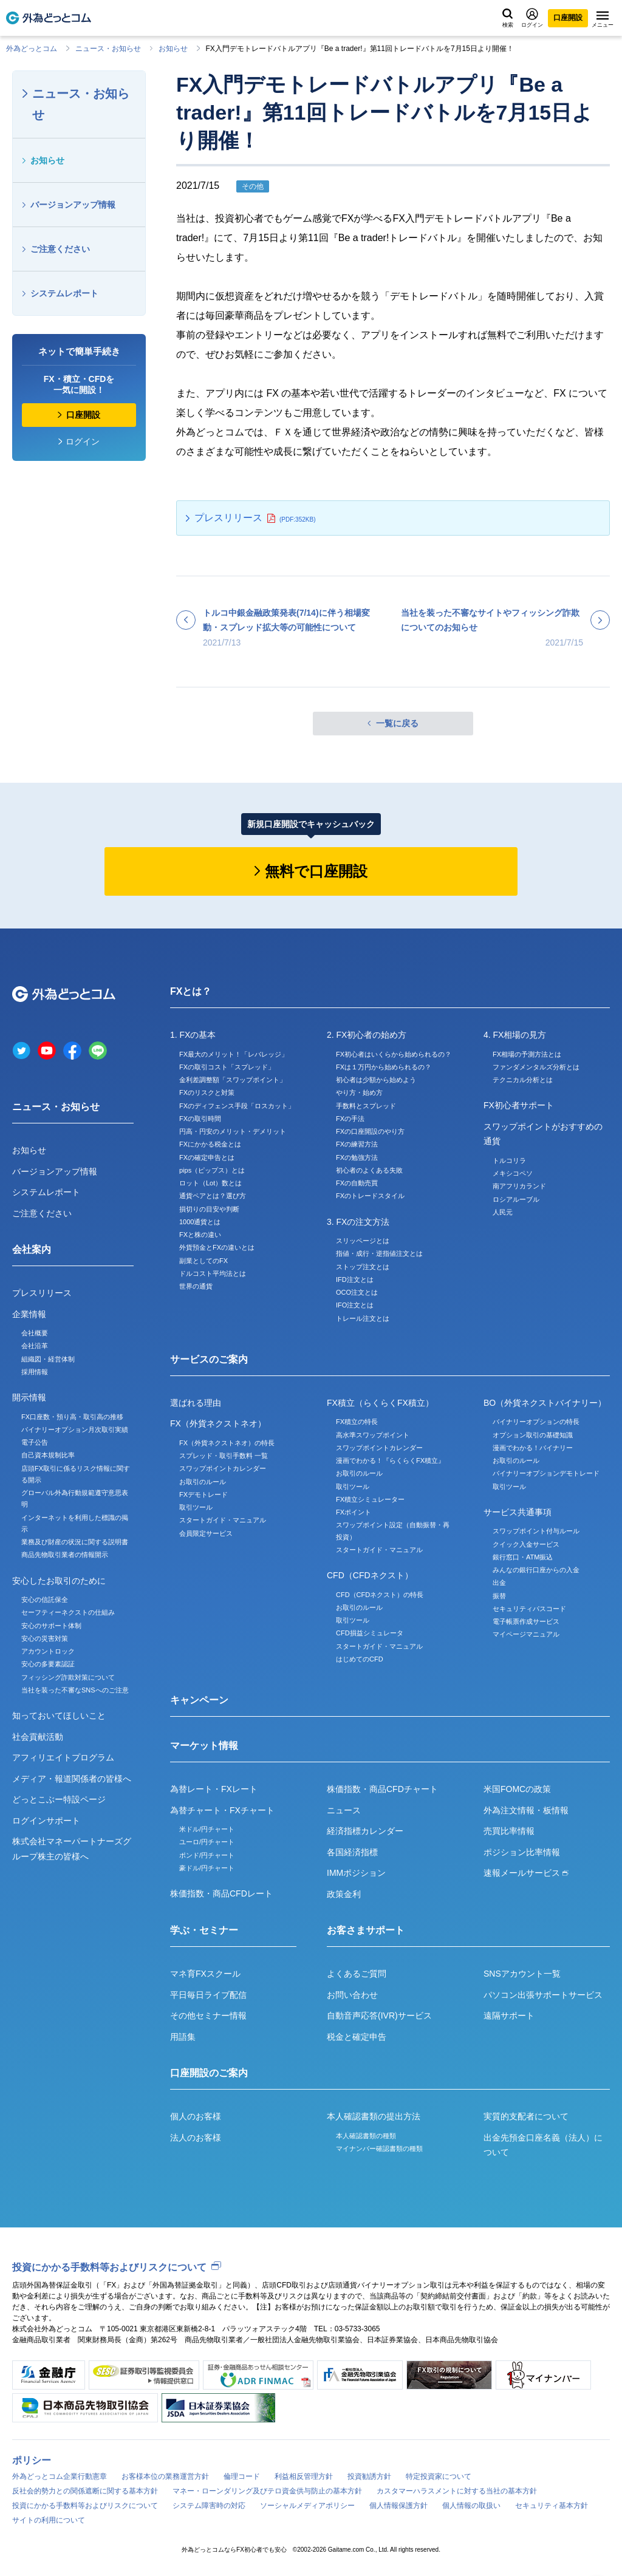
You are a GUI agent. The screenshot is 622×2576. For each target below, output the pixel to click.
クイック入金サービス (526, 1544)
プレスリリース (228, 518)
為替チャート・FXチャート (222, 1810)
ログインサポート (46, 1820)
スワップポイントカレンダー (222, 1468)
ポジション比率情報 (522, 1852)
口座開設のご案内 (209, 2073)
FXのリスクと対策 (206, 1092)
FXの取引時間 (200, 1118)
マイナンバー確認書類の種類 (379, 2148)
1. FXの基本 (193, 1035)
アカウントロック (48, 1651)
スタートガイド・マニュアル (222, 1520)
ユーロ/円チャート (206, 1841)
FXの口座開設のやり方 (370, 1131)
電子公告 (34, 1442)
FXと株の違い (200, 1234)
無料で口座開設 (316, 871)
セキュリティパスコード (529, 1608)
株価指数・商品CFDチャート (382, 1789)
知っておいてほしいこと (59, 1715)
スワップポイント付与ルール (536, 1531)
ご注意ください (60, 249)
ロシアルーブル (516, 1199)
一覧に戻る (397, 723)
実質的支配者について (526, 2116)
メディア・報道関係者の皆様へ (71, 1779)
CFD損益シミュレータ (369, 1633)
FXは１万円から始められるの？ (383, 1067)
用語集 (183, 2037)
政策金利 (344, 1894)
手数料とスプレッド (366, 1105)
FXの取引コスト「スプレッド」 (227, 1067)
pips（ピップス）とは (212, 1170)
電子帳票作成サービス (526, 1621)
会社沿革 (34, 1345)
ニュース (344, 1810)
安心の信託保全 (44, 1599)
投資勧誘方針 (369, 2476)
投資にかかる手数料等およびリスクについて (109, 2267)
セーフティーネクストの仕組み (68, 1612)
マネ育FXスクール (205, 1973)
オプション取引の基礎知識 (533, 1435)
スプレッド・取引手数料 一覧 (223, 1455)
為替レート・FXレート (214, 1789)
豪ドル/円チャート (206, 1868)
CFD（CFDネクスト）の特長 (379, 1594)
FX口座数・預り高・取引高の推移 (72, 1416)
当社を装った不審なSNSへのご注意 (75, 1690)
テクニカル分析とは (523, 1079)
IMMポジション (356, 1873)
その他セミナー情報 (208, 2015)
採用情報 (34, 1371)
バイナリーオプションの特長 (536, 1421)
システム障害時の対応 (209, 2505)
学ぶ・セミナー (204, 1930)
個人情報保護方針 (398, 2505)
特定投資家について (438, 2476)
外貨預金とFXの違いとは (217, 1247)
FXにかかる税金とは (210, 1144)
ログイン (532, 18)
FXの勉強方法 (357, 1157)
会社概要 (34, 1333)
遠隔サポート (509, 2015)
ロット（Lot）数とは (210, 1183)
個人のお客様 (195, 2116)
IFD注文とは (355, 1279)
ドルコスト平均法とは (212, 1273)
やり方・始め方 (359, 1092)
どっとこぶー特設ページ (59, 1799)
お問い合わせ (352, 1995)
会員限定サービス (206, 1533)
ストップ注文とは (362, 1266)
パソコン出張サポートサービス (543, 1995)
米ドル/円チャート (206, 1829)
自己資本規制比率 (48, 1455)
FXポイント (353, 1512)
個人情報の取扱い (471, 2505)
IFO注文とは (355, 1305)
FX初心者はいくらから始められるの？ (393, 1054)
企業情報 (29, 1314)
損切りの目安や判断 (209, 1209)
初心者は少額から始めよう (376, 1079)
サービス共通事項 (518, 1512)
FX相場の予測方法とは (527, 1054)
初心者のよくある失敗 (369, 1170)
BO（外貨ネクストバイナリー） (545, 1403)
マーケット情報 (204, 1745)
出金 (499, 1582)
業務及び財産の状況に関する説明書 (74, 1541)
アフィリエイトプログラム (63, 1757)
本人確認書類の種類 (366, 2135)
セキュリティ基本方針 (551, 2505)
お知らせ (173, 48)
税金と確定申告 (356, 2037)
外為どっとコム (31, 48)
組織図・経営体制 (48, 1359)
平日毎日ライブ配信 (208, 1995)
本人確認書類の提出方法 (373, 2116)
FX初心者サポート (519, 1105)
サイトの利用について (48, 2520)
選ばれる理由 (195, 1403)
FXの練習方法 (357, 1144)
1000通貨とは (199, 1221)
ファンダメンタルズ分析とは (536, 1067)
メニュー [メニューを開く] (602, 19)
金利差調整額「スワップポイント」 (232, 1079)
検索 (507, 18)
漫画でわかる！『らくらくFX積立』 (390, 1460)
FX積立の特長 (357, 1421)
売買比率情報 (509, 1831)
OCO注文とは (357, 1292)
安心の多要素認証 (48, 1664)
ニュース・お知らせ (108, 48)
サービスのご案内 (209, 1359)
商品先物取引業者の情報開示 (64, 1554)
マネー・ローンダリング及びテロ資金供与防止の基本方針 (267, 2491)
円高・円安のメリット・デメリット (232, 1131)
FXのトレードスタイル (370, 1195)
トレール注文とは (362, 1318)
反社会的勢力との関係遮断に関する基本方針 (85, 2491)
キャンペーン (199, 1700)
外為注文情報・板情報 (526, 1810)
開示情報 (29, 1397)
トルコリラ (509, 1160)
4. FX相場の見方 (515, 1035)
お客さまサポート (366, 1930)
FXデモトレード (203, 1494)
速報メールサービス (526, 1873)
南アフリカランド (519, 1186)
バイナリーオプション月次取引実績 (74, 1429)
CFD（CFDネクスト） (370, 1575)
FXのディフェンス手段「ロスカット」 (237, 1105)
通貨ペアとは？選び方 (212, 1195)
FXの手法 (350, 1118)
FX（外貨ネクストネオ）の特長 (227, 1442)
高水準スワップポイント (372, 1435)
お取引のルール (202, 1481)
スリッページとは (362, 1240)
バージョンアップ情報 (72, 205)
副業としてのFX (203, 1260)
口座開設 (568, 17)
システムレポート (64, 293)
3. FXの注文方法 (358, 1222)
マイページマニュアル (526, 1634)
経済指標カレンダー (365, 1831)
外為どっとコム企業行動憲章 (59, 2476)
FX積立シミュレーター (370, 1499)
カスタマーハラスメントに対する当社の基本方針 (457, 2491)
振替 (499, 1596)
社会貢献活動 (37, 1737)
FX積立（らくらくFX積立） (380, 1403)
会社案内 (31, 1249)
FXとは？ (190, 991)
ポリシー (31, 2460)
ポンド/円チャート (206, 1855)
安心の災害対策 (44, 1638)
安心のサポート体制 (51, 1625)
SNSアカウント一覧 (522, 1973)
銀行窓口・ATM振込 (523, 1557)
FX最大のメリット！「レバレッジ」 (233, 1054)
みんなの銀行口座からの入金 (536, 1569)
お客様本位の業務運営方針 (165, 2476)
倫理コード (242, 2476)
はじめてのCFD (359, 1659)
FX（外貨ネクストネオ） (218, 1423)
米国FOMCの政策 (517, 1789)
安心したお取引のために (59, 1581)
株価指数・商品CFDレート (221, 1893)
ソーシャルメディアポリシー (307, 2505)
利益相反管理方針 (304, 2476)
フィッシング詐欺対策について (68, 1677)
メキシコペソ (513, 1173)
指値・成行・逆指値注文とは (379, 1253)
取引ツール (196, 1507)
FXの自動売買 (357, 1183)
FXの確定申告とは (206, 1157)
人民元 (503, 1212)
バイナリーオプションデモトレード (546, 1473)
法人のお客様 (195, 2137)
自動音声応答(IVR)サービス (379, 2015)
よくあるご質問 (356, 1973)
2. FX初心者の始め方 (366, 1035)
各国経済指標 (352, 1852)
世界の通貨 (196, 1286)
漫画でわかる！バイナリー (533, 1447)
